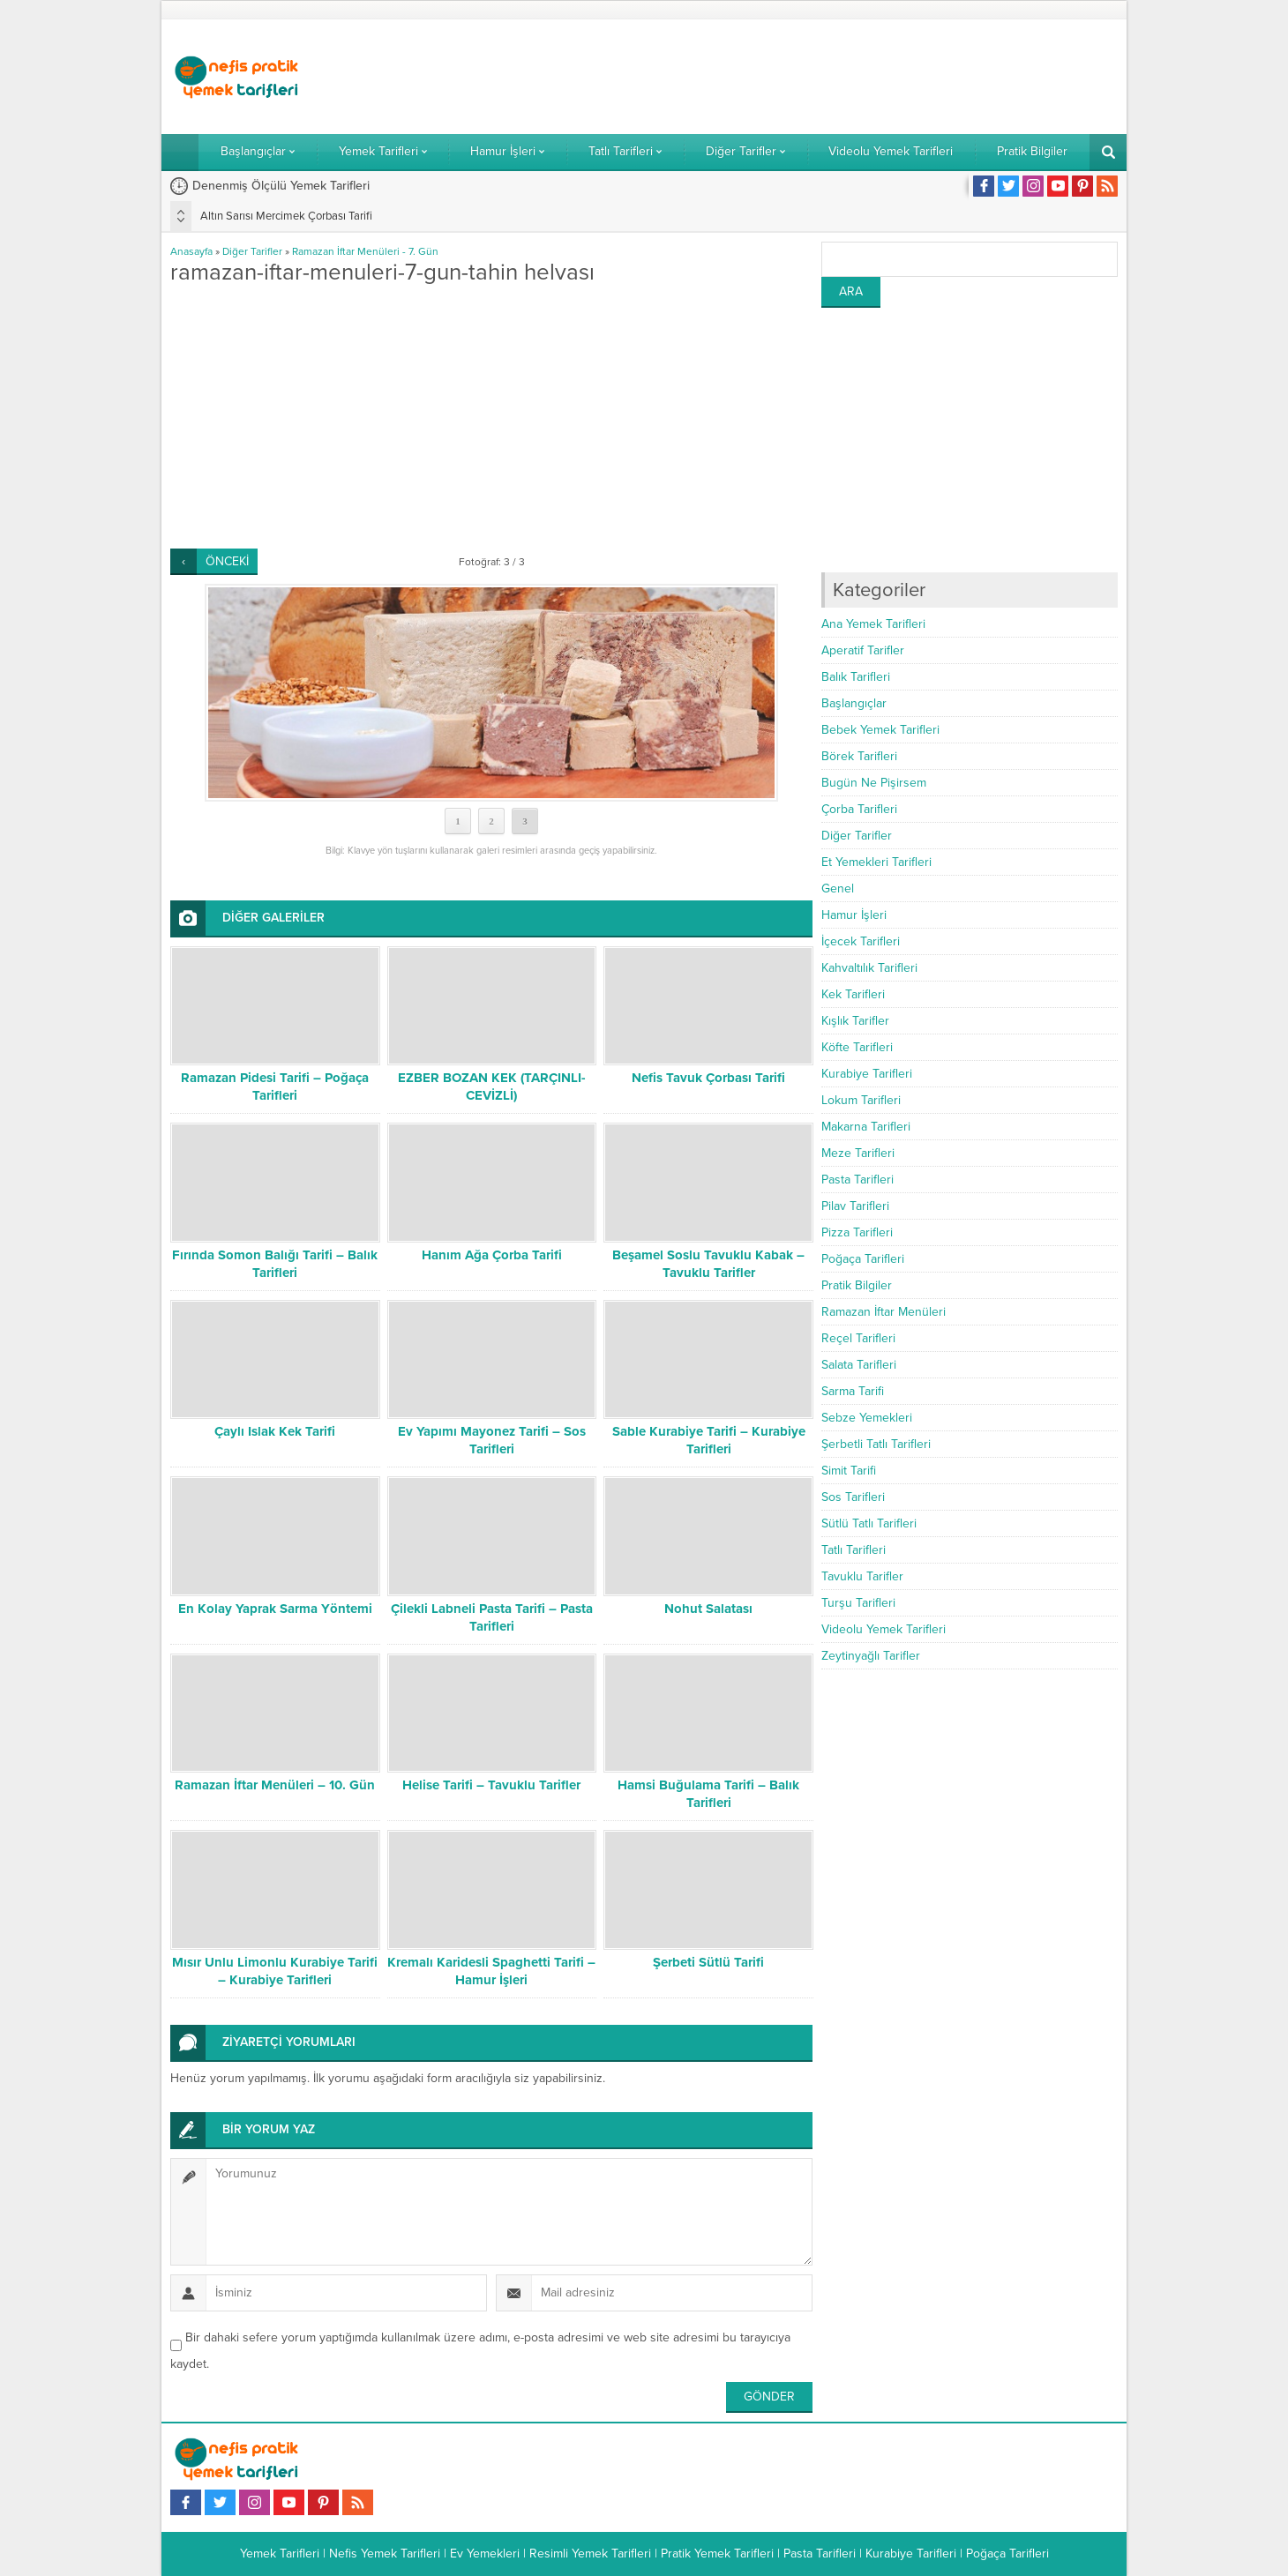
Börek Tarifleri (859, 756)
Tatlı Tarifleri (853, 1549)
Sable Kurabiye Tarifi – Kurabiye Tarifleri (708, 1440)
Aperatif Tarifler (862, 650)
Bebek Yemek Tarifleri (880, 729)
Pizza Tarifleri (857, 1232)
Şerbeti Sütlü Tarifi (708, 1962)
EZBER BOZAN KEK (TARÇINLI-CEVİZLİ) (492, 1086)
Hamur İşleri (854, 914)
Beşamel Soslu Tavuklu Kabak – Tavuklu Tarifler (708, 1264)
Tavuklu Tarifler (862, 1576)
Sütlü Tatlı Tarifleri (869, 1523)
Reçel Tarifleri (858, 1338)
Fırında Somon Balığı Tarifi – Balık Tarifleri (275, 1264)
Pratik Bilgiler (856, 1285)
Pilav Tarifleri (855, 1205)
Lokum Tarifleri (861, 1100)
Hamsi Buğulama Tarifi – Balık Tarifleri (708, 1794)
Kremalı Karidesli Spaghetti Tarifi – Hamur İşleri (491, 1971)
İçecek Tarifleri (860, 941)
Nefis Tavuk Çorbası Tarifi (708, 1078)
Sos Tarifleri (853, 1497)
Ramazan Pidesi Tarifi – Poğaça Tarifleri (275, 1086)
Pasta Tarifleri (857, 1179)
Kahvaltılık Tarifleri (869, 967)
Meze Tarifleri (858, 1153)
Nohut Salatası (708, 1609)
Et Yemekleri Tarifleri (876, 862)
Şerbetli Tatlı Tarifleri (876, 1444)
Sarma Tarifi (852, 1391)
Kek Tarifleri (853, 994)
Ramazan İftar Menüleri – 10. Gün (275, 1785)
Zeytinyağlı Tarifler (870, 1655)
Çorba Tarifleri (859, 809)
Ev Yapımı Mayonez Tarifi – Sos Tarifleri (492, 1440)
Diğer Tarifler (252, 251)
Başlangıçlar (854, 703)
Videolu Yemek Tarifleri (883, 1629)
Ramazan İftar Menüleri (883, 1311)
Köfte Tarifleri (857, 1047)
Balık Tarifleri (855, 676)
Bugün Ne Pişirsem (873, 782)
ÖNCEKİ (227, 561)
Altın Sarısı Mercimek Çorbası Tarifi (286, 216)
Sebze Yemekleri (866, 1417)
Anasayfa (191, 251)
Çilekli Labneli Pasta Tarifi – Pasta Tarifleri (492, 1617)
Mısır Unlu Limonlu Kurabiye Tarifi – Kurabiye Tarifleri (275, 1971)
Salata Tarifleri (858, 1364)
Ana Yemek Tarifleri (873, 623)
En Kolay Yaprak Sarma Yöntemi (275, 1609)
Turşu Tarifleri (858, 1602)
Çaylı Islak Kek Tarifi (274, 1431)
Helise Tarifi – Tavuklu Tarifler (491, 1785)
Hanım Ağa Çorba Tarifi (492, 1255)
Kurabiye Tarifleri (866, 1073)
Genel (837, 888)
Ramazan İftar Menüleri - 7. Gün (365, 251)
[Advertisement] (797, 76)
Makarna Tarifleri (865, 1126)
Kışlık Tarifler (855, 1020)
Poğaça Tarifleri (862, 1258)
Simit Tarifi (848, 1470)
